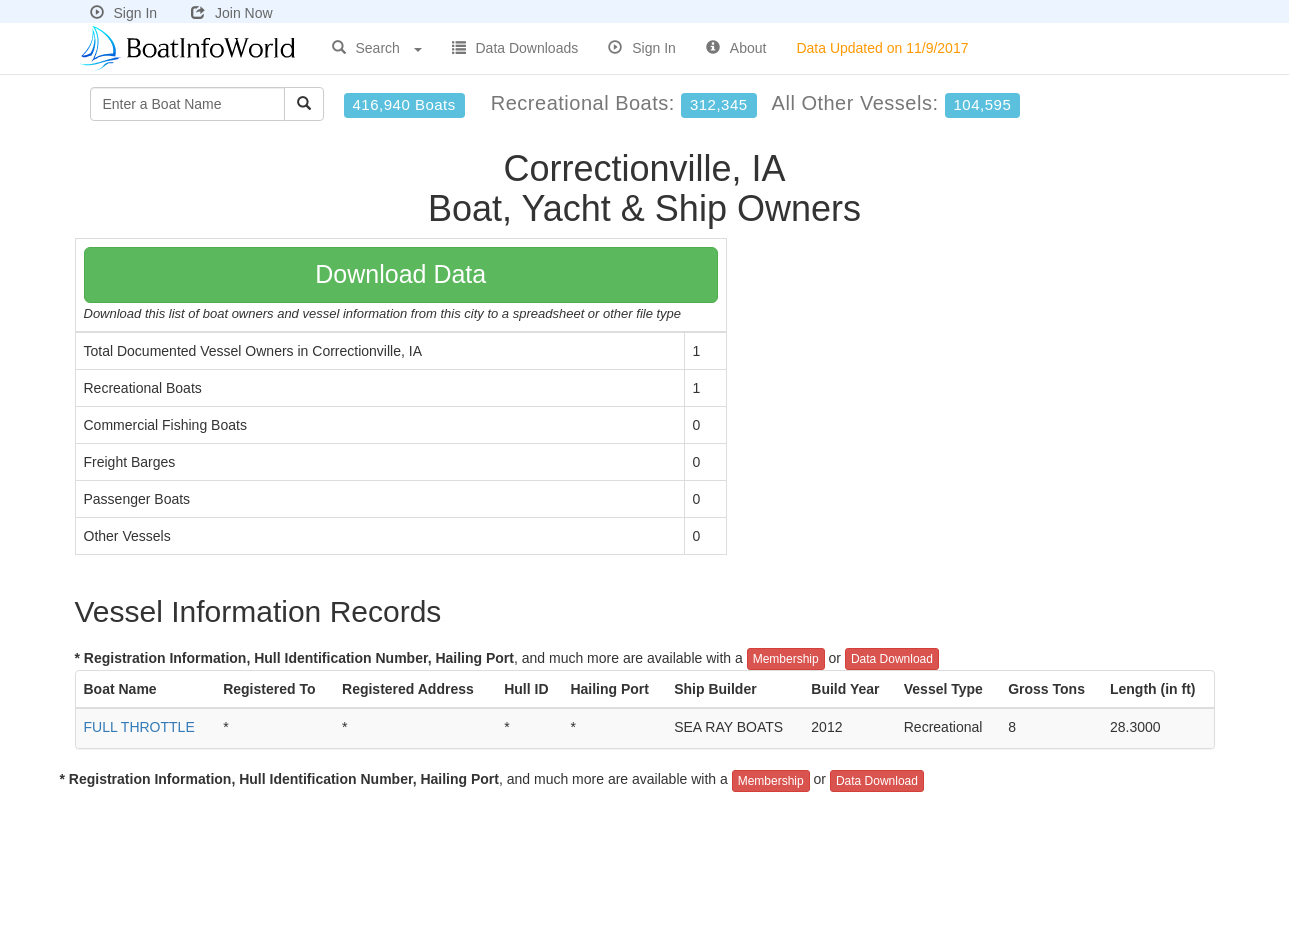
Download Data (400, 274)
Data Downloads (515, 48)
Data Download (892, 659)
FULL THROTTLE (139, 727)
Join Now (232, 13)
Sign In (124, 13)
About (736, 48)
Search (377, 48)
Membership (786, 659)
